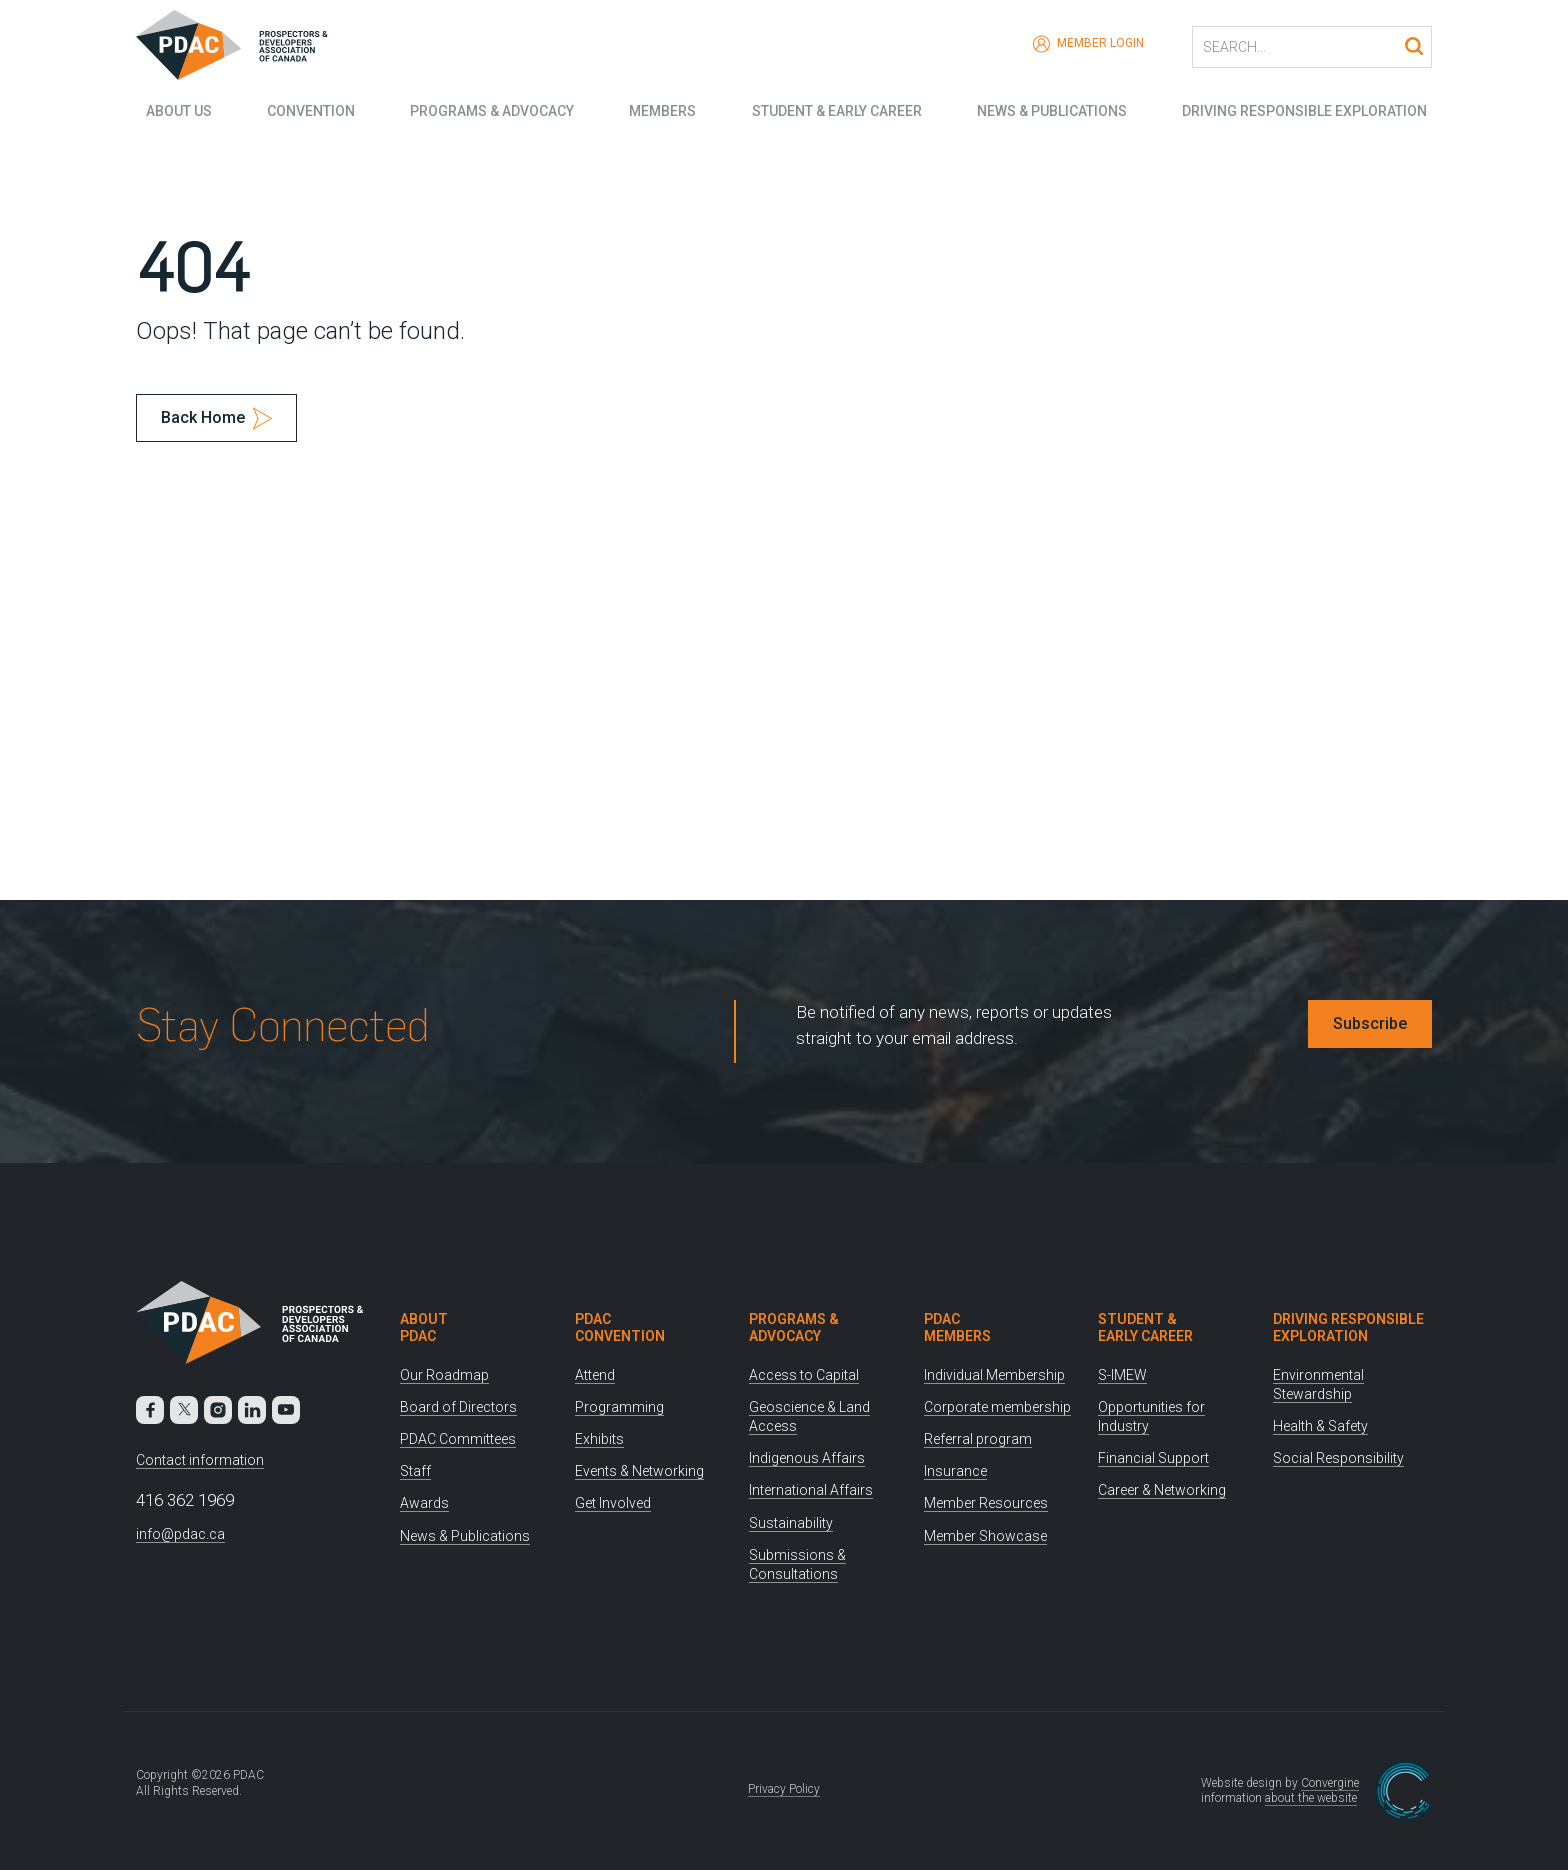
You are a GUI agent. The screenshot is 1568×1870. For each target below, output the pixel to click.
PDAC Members (957, 1327)
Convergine (1330, 1783)
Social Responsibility (1338, 1458)
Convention (304, 110)
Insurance (955, 1471)
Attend (595, 1375)
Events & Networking (639, 1471)
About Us (169, 110)
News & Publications (1054, 110)
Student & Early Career (837, 110)
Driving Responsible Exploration (1309, 110)
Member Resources (986, 1503)
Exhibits (599, 1439)
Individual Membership (994, 1375)
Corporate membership (997, 1407)
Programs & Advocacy (487, 110)
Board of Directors (458, 1407)
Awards (424, 1503)
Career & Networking (1162, 1490)
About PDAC (424, 1327)
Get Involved (613, 1503)
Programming (619, 1407)
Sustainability (791, 1523)
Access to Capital (804, 1375)
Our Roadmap (444, 1375)
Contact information (200, 1460)
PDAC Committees (458, 1439)
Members (660, 110)
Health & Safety (1320, 1426)
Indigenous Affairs (807, 1458)
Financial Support (1153, 1458)
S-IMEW (1122, 1375)
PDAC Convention (620, 1327)
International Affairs (811, 1490)
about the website (1311, 1798)
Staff (415, 1471)
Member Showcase (985, 1536)
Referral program (978, 1439)
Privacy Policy (784, 1789)
